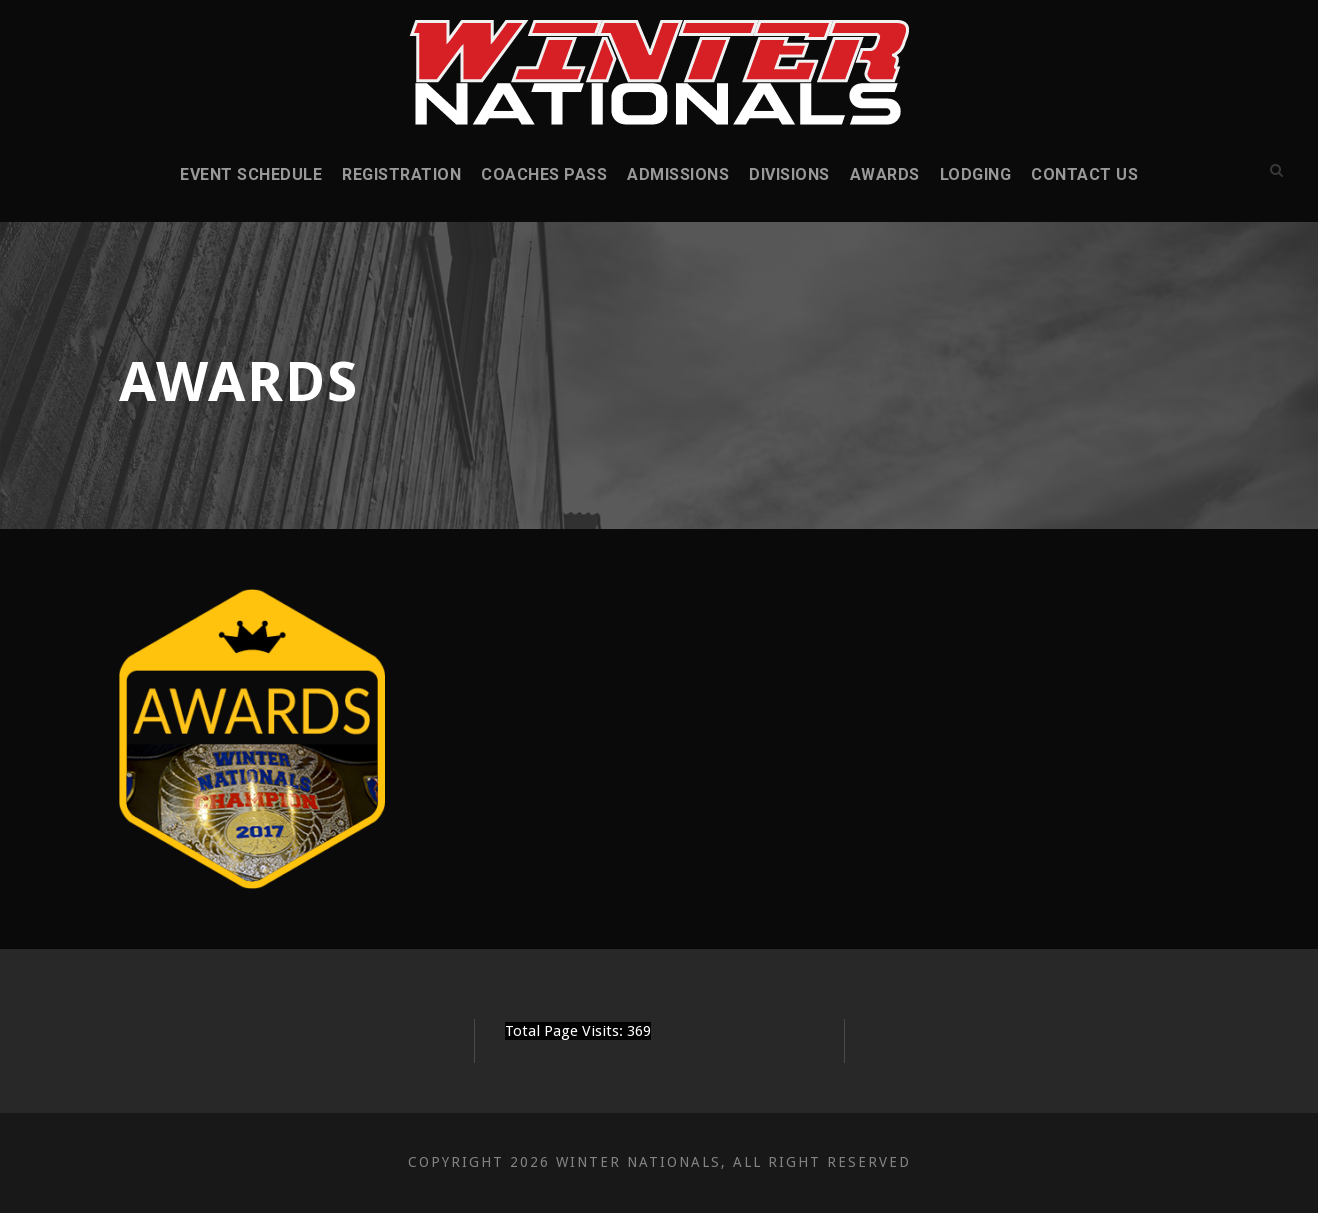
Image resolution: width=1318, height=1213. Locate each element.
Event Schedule (251, 174)
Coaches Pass (544, 174)
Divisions (789, 174)
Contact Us (1084, 174)
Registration (401, 174)
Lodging (976, 174)
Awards (885, 174)
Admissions (678, 174)
